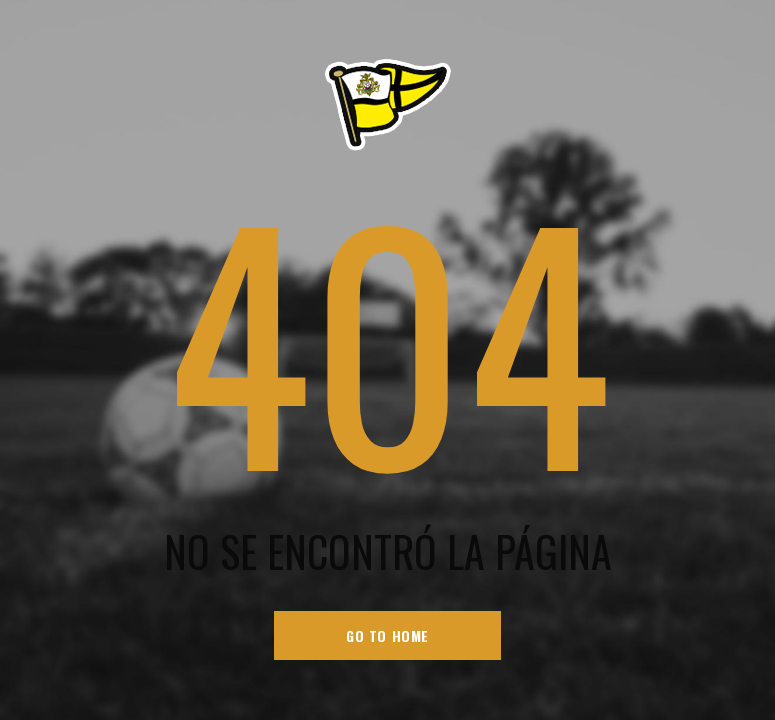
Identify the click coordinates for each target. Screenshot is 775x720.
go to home (387, 635)
